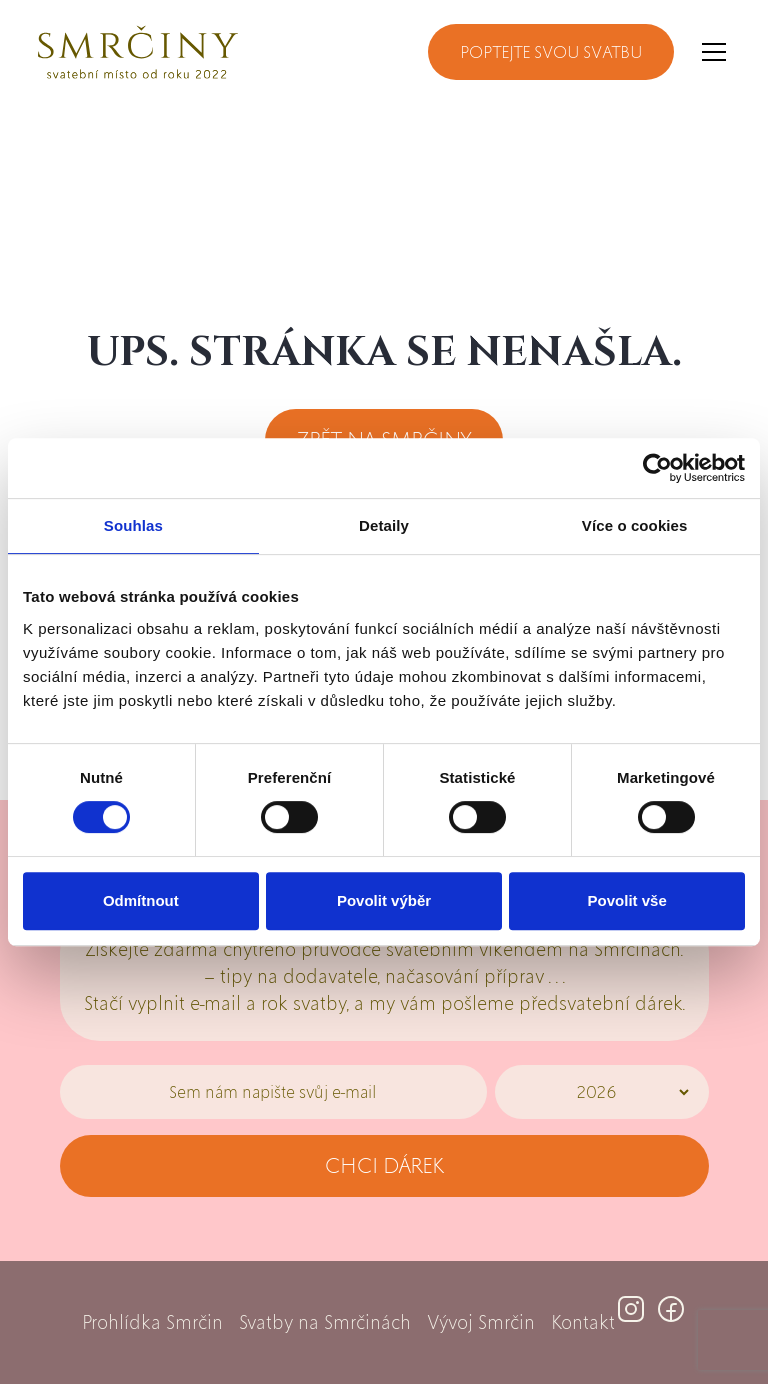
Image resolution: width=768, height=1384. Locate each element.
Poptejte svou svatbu (551, 52)
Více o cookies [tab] (635, 525)
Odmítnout (141, 900)
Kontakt (583, 1322)
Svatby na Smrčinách (325, 1322)
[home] (138, 51)
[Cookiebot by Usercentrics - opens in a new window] (657, 468)
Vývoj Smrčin (481, 1322)
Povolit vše (627, 900)
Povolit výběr (384, 900)
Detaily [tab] (384, 525)
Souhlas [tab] (133, 525)
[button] (710, 52)
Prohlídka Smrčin (152, 1322)
